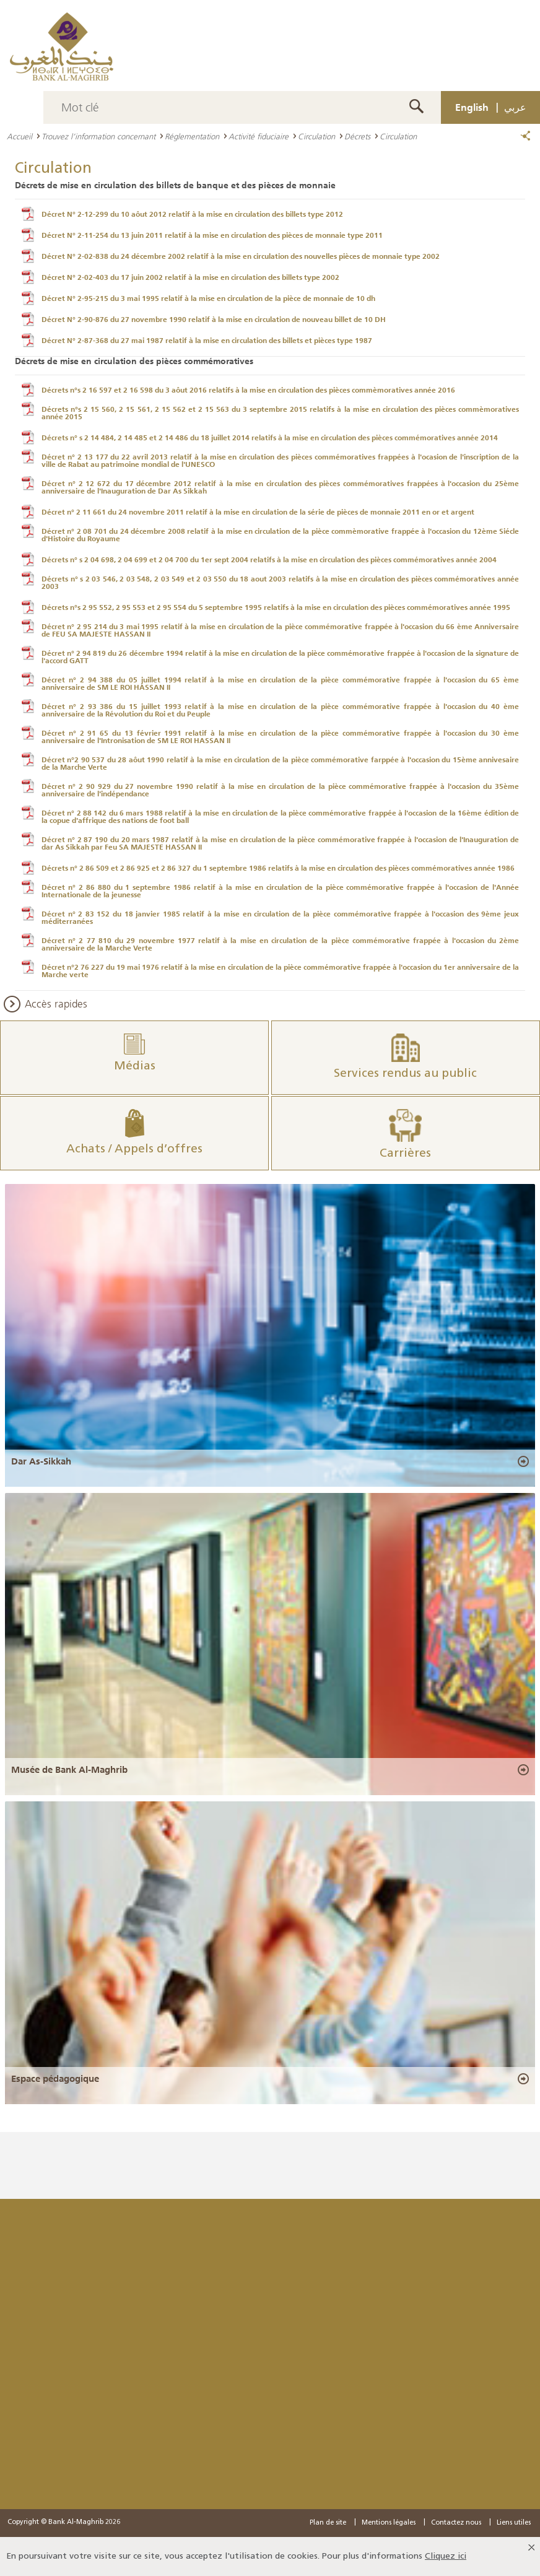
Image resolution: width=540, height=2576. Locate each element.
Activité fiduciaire (259, 136)
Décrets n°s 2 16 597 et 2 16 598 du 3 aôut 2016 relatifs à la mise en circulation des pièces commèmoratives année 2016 (248, 390)
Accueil (19, 136)
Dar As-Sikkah (41, 1460)
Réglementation (192, 136)
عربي (515, 107)
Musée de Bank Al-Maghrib (69, 1769)
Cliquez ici (445, 2556)
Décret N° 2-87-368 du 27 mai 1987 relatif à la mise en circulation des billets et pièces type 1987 (206, 340)
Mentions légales (389, 2523)
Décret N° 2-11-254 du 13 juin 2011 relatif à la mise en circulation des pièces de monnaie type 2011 (212, 235)
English (472, 107)
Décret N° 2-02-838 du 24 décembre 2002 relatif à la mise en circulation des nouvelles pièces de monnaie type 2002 (240, 256)
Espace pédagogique (55, 2078)
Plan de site (328, 2523)
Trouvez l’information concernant (98, 136)
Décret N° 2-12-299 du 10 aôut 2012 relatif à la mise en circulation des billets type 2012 (192, 214)
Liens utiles (514, 2523)
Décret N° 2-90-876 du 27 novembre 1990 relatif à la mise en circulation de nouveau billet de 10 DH (213, 319)
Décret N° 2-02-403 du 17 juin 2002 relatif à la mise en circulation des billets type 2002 (190, 277)
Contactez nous (456, 2523)
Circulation (316, 136)
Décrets (357, 136)
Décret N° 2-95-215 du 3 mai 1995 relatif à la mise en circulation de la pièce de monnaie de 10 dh (208, 298)
